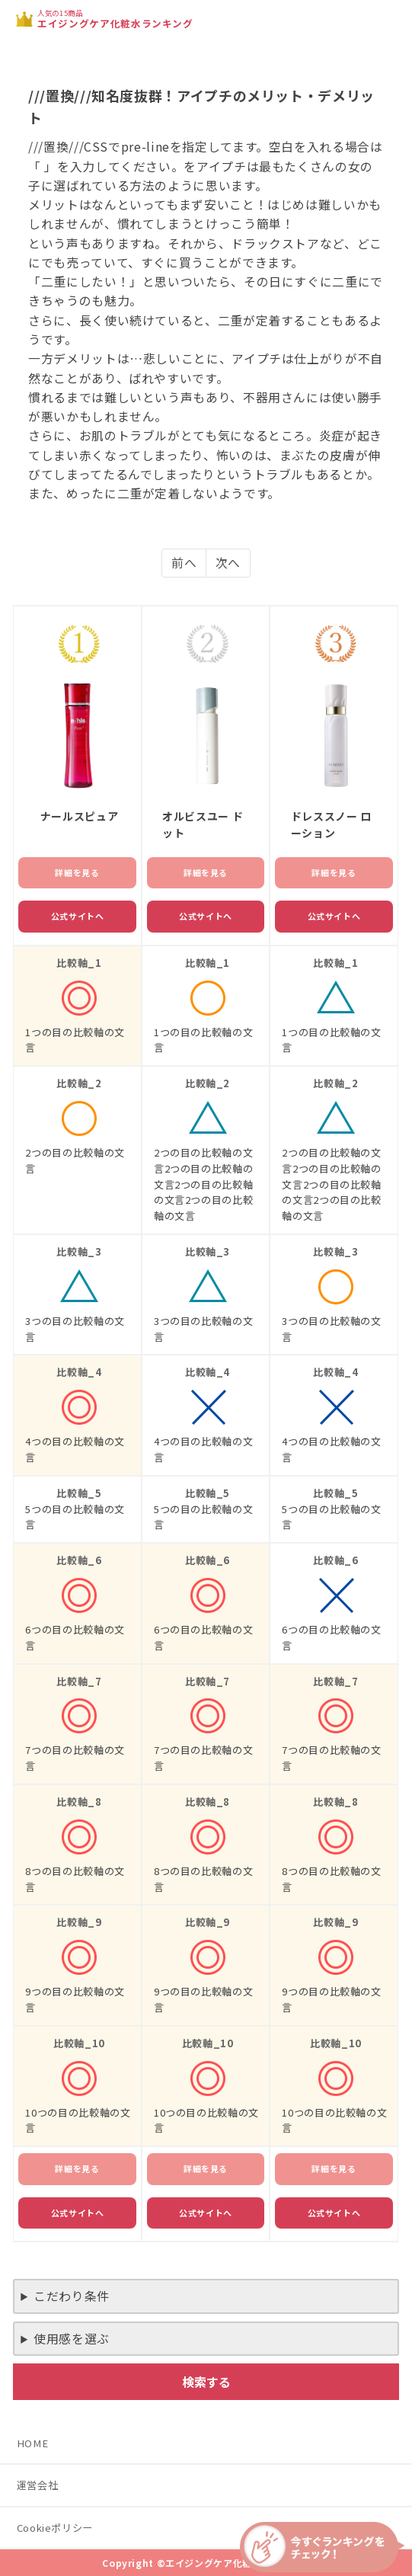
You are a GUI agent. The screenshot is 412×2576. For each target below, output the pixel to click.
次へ (228, 562)
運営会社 (38, 2485)
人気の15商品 (115, 19)
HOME (33, 2443)
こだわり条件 (72, 2296)
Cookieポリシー (55, 2527)
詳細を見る (77, 872)
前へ (183, 562)
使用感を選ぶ (72, 2338)
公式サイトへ (77, 916)
